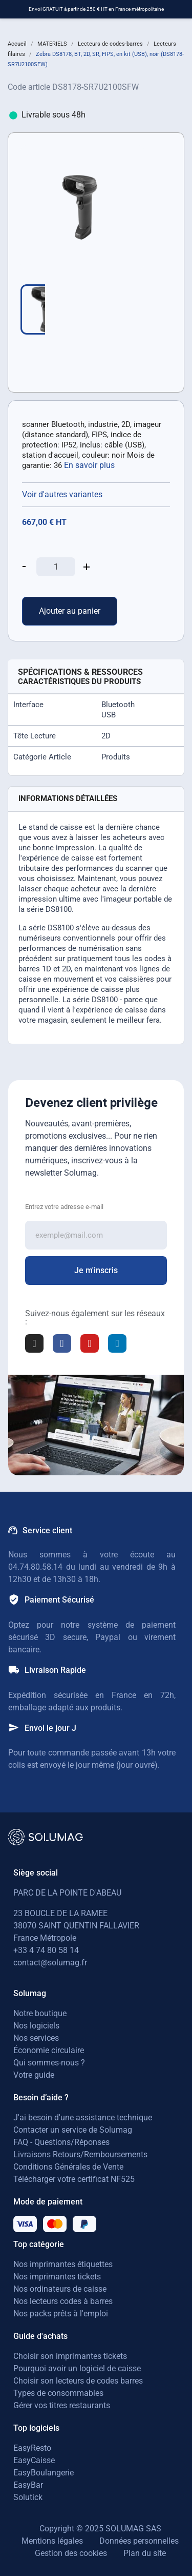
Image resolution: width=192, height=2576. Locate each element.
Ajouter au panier (69, 611)
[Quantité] (55, 566)
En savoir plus (89, 465)
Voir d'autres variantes (62, 494)
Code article (29, 87)
